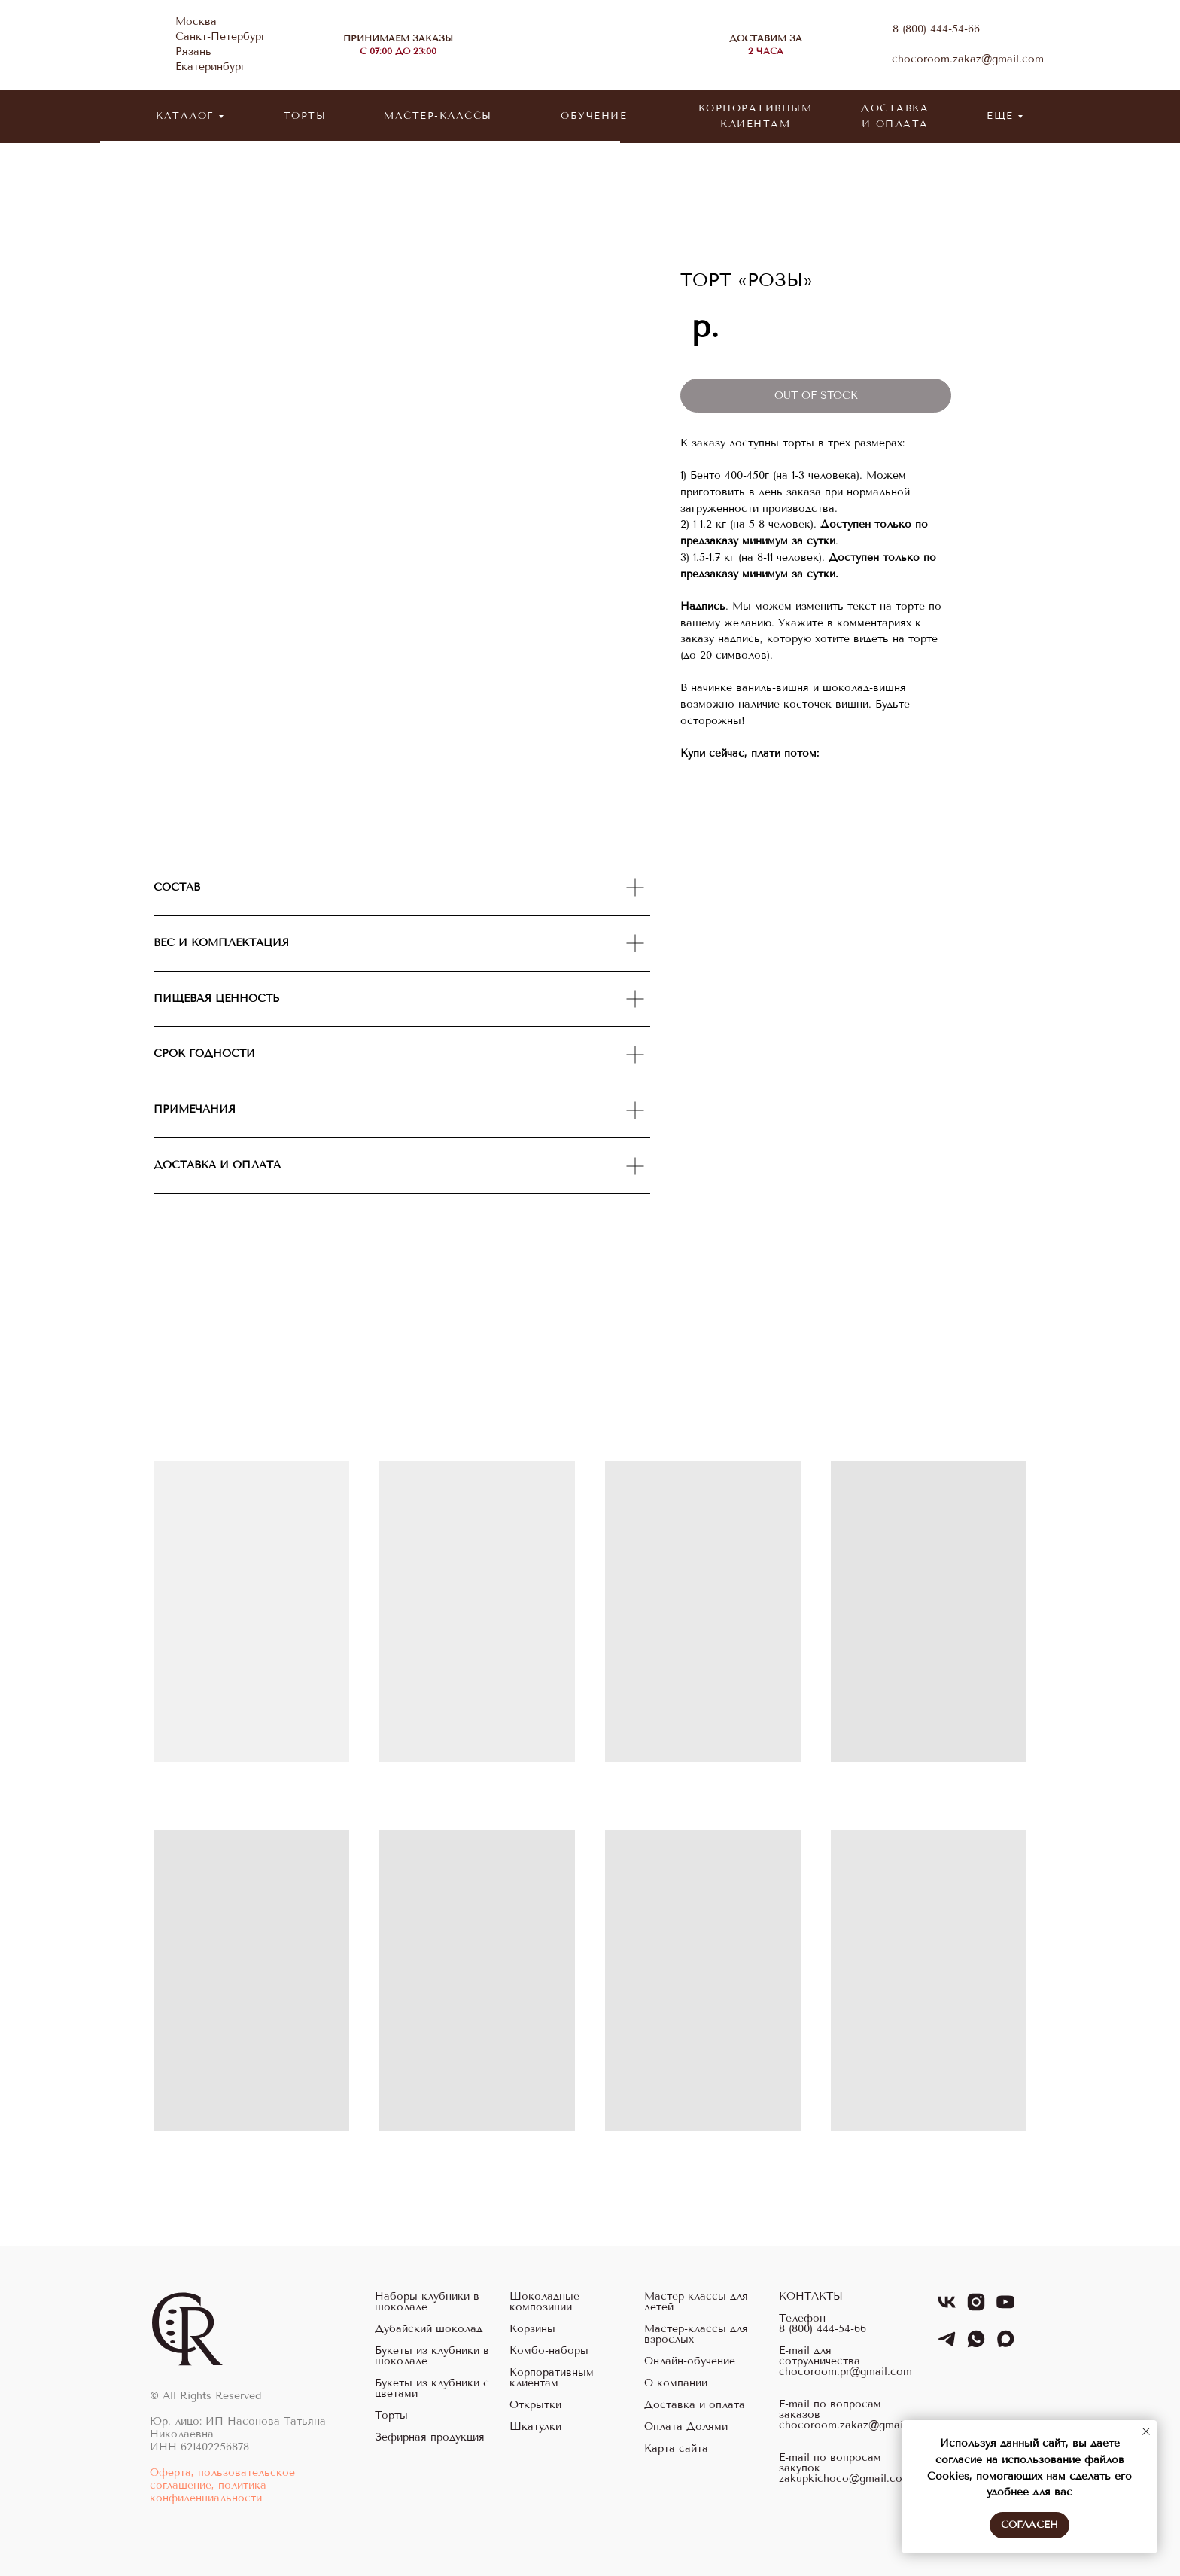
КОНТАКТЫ (811, 2296)
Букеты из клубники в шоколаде (432, 2356)
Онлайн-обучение (689, 2361)
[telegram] (946, 2345)
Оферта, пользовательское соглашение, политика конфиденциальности (222, 2485)
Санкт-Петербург (220, 36)
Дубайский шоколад (428, 2329)
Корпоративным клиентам (551, 2378)
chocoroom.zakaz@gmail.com (968, 59)
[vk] (946, 2308)
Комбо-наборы (548, 2351)
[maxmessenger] (1005, 2345)
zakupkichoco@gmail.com (845, 2479)
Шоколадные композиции (544, 2302)
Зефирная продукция (430, 2437)
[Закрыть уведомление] (1146, 2431)
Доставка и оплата (694, 2405)
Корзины (532, 2329)
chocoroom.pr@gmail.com (845, 2372)
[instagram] (976, 2308)
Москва (196, 21)
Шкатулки (535, 2427)
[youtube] (1005, 2308)
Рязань (193, 51)
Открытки (535, 2405)
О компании (675, 2383)
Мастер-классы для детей (696, 2302)
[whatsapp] (976, 2345)
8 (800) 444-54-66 (936, 29)
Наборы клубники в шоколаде (427, 2302)
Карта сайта (676, 2449)
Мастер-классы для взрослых (696, 2334)
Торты (391, 2415)
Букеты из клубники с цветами (432, 2388)
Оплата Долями (686, 2427)
